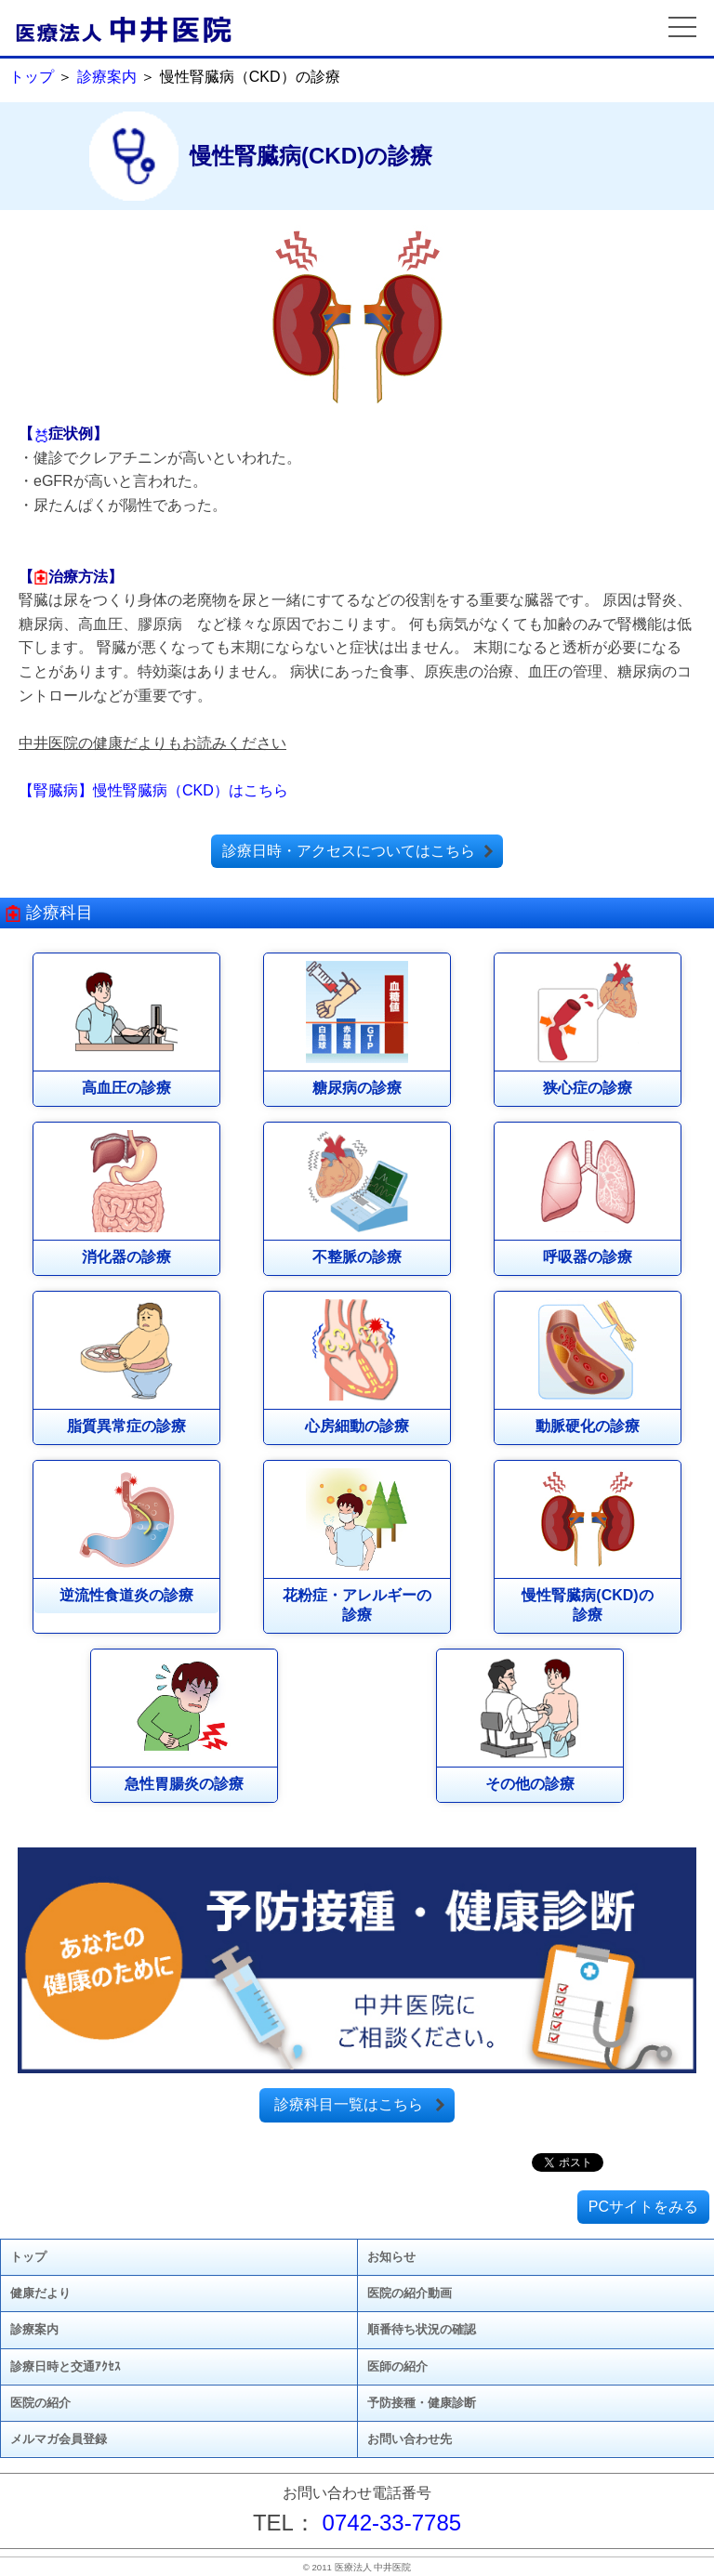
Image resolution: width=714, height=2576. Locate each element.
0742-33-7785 (392, 2522)
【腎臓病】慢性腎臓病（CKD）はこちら (153, 790)
